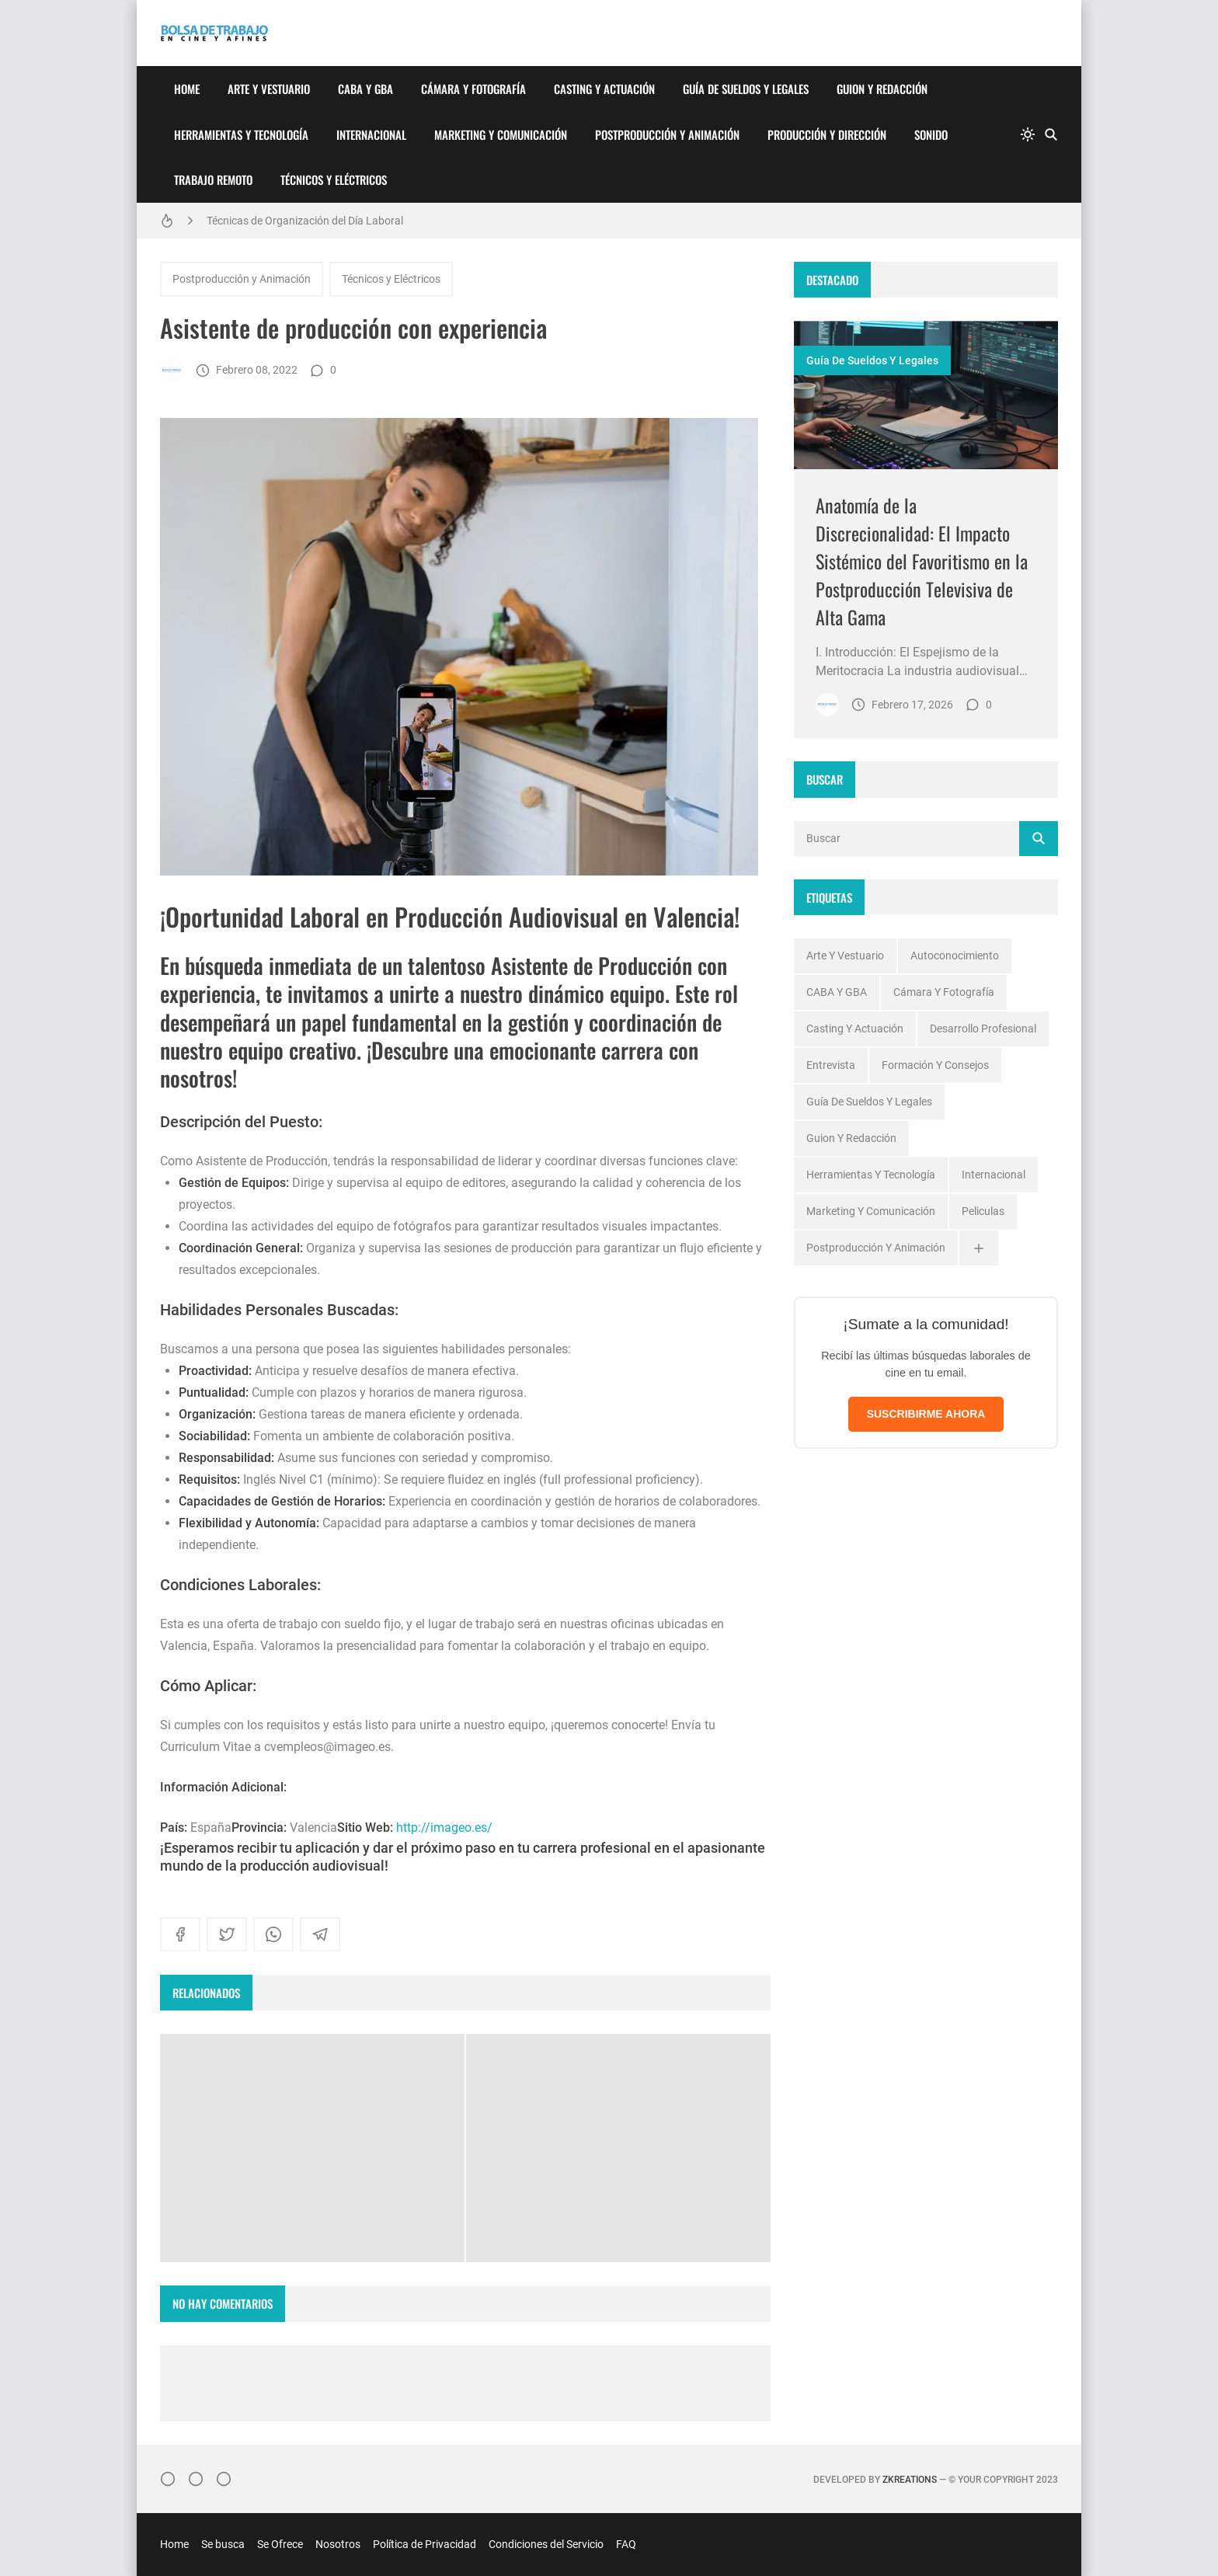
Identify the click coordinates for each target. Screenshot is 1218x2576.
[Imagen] (926, 395)
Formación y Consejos (935, 1065)
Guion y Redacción (882, 88)
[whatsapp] (273, 1934)
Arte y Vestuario (269, 88)
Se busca (223, 2544)
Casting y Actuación (604, 88)
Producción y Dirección (826, 134)
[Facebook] (196, 2479)
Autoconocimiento (954, 955)
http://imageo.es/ (444, 1827)
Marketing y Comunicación (500, 134)
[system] (1028, 134)
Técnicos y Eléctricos (333, 179)
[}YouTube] (223, 2479)
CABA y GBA (365, 88)
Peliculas (983, 1211)
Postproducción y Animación (667, 134)
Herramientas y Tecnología (241, 134)
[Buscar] (1051, 134)
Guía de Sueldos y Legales (746, 88)
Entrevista (830, 1065)
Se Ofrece (280, 2544)
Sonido (931, 134)
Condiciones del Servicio (546, 2544)
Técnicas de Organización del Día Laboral (305, 220)
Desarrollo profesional (983, 1028)
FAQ (626, 2544)
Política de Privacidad (424, 2544)
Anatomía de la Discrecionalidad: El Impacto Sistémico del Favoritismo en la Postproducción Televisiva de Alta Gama (922, 561)
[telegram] (320, 1934)
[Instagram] (168, 2479)
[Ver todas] (978, 1248)
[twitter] (227, 1934)
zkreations (909, 2479)
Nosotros (337, 2544)
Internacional (371, 134)
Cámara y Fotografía (473, 88)
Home (187, 88)
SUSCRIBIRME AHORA (926, 1414)
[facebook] (180, 1934)
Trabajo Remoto (213, 179)
